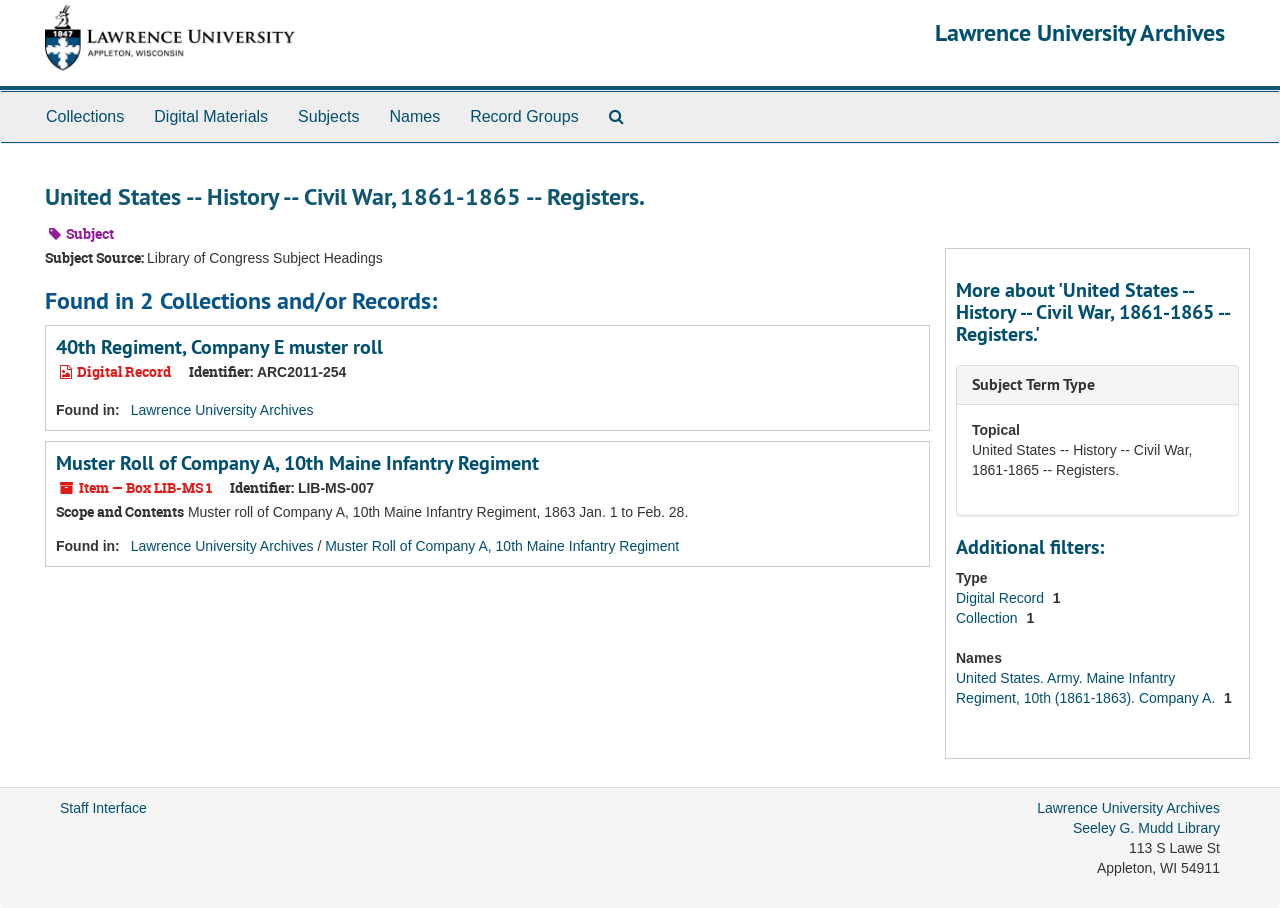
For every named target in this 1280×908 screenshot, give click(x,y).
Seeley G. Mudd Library (1146, 828)
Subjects (328, 116)
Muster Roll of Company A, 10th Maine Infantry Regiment (297, 463)
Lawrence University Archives (1080, 32)
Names (414, 116)
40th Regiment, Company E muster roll (219, 347)
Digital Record (1002, 598)
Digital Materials (211, 116)
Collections (85, 116)
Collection (988, 618)
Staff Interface (103, 808)
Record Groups (524, 116)
